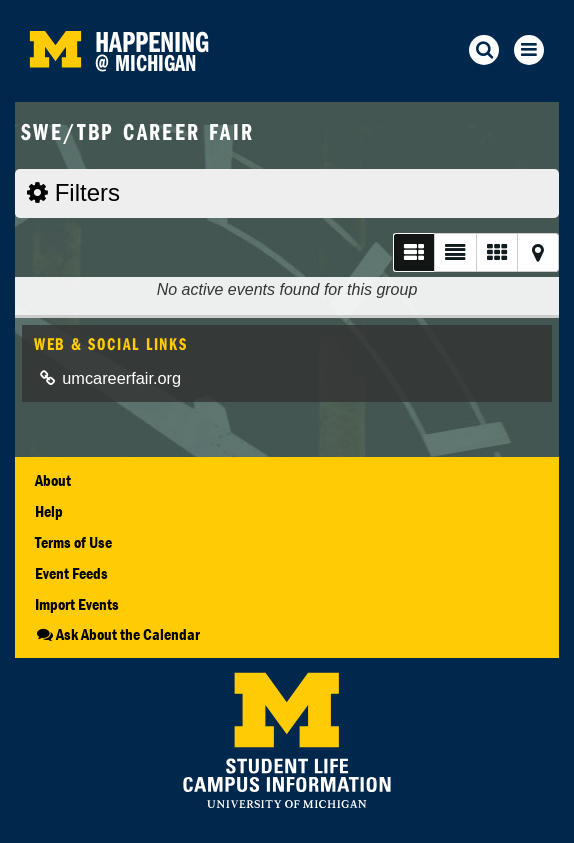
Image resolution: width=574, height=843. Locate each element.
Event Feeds (71, 573)
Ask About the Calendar (117, 634)
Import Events (77, 604)
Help (49, 511)
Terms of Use (73, 542)
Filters (73, 192)
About (53, 480)
